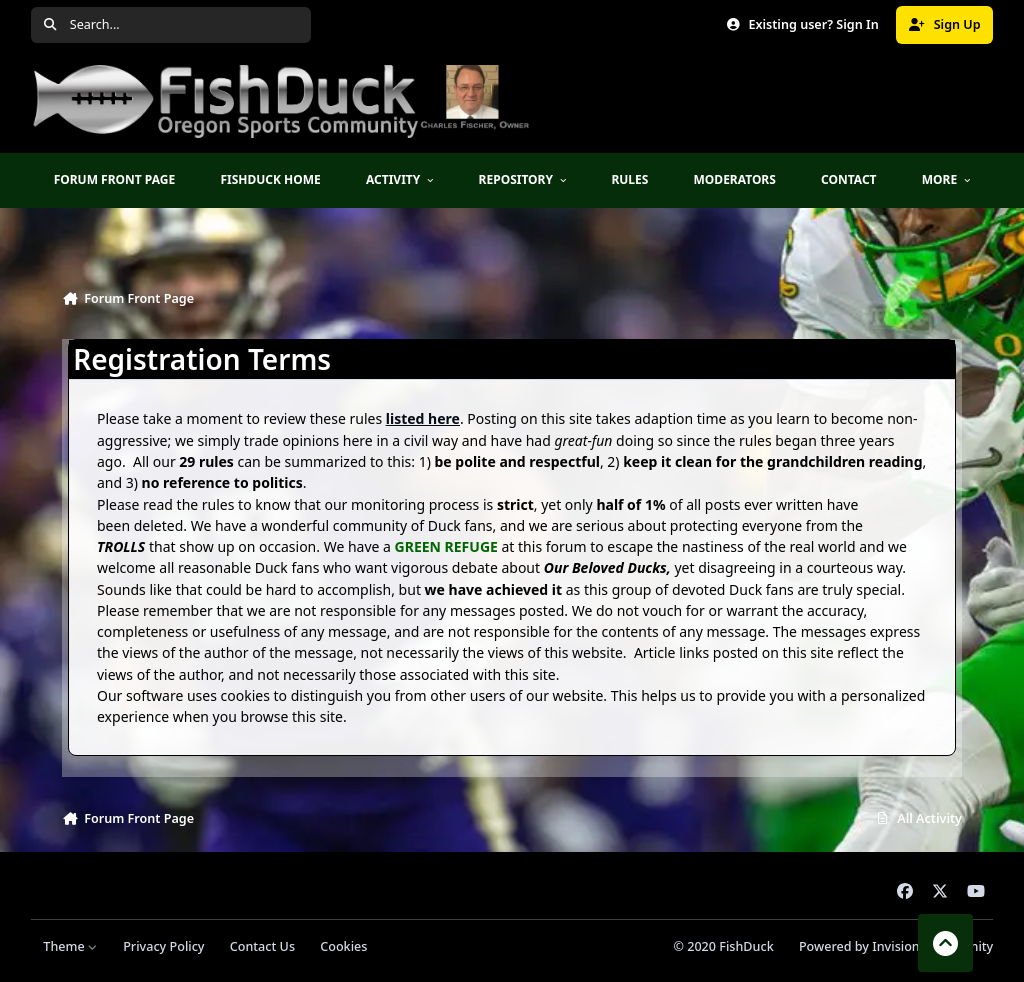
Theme (70, 946)
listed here (423, 418)
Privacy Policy (163, 946)
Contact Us (262, 946)
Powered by (896, 946)
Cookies (343, 946)
